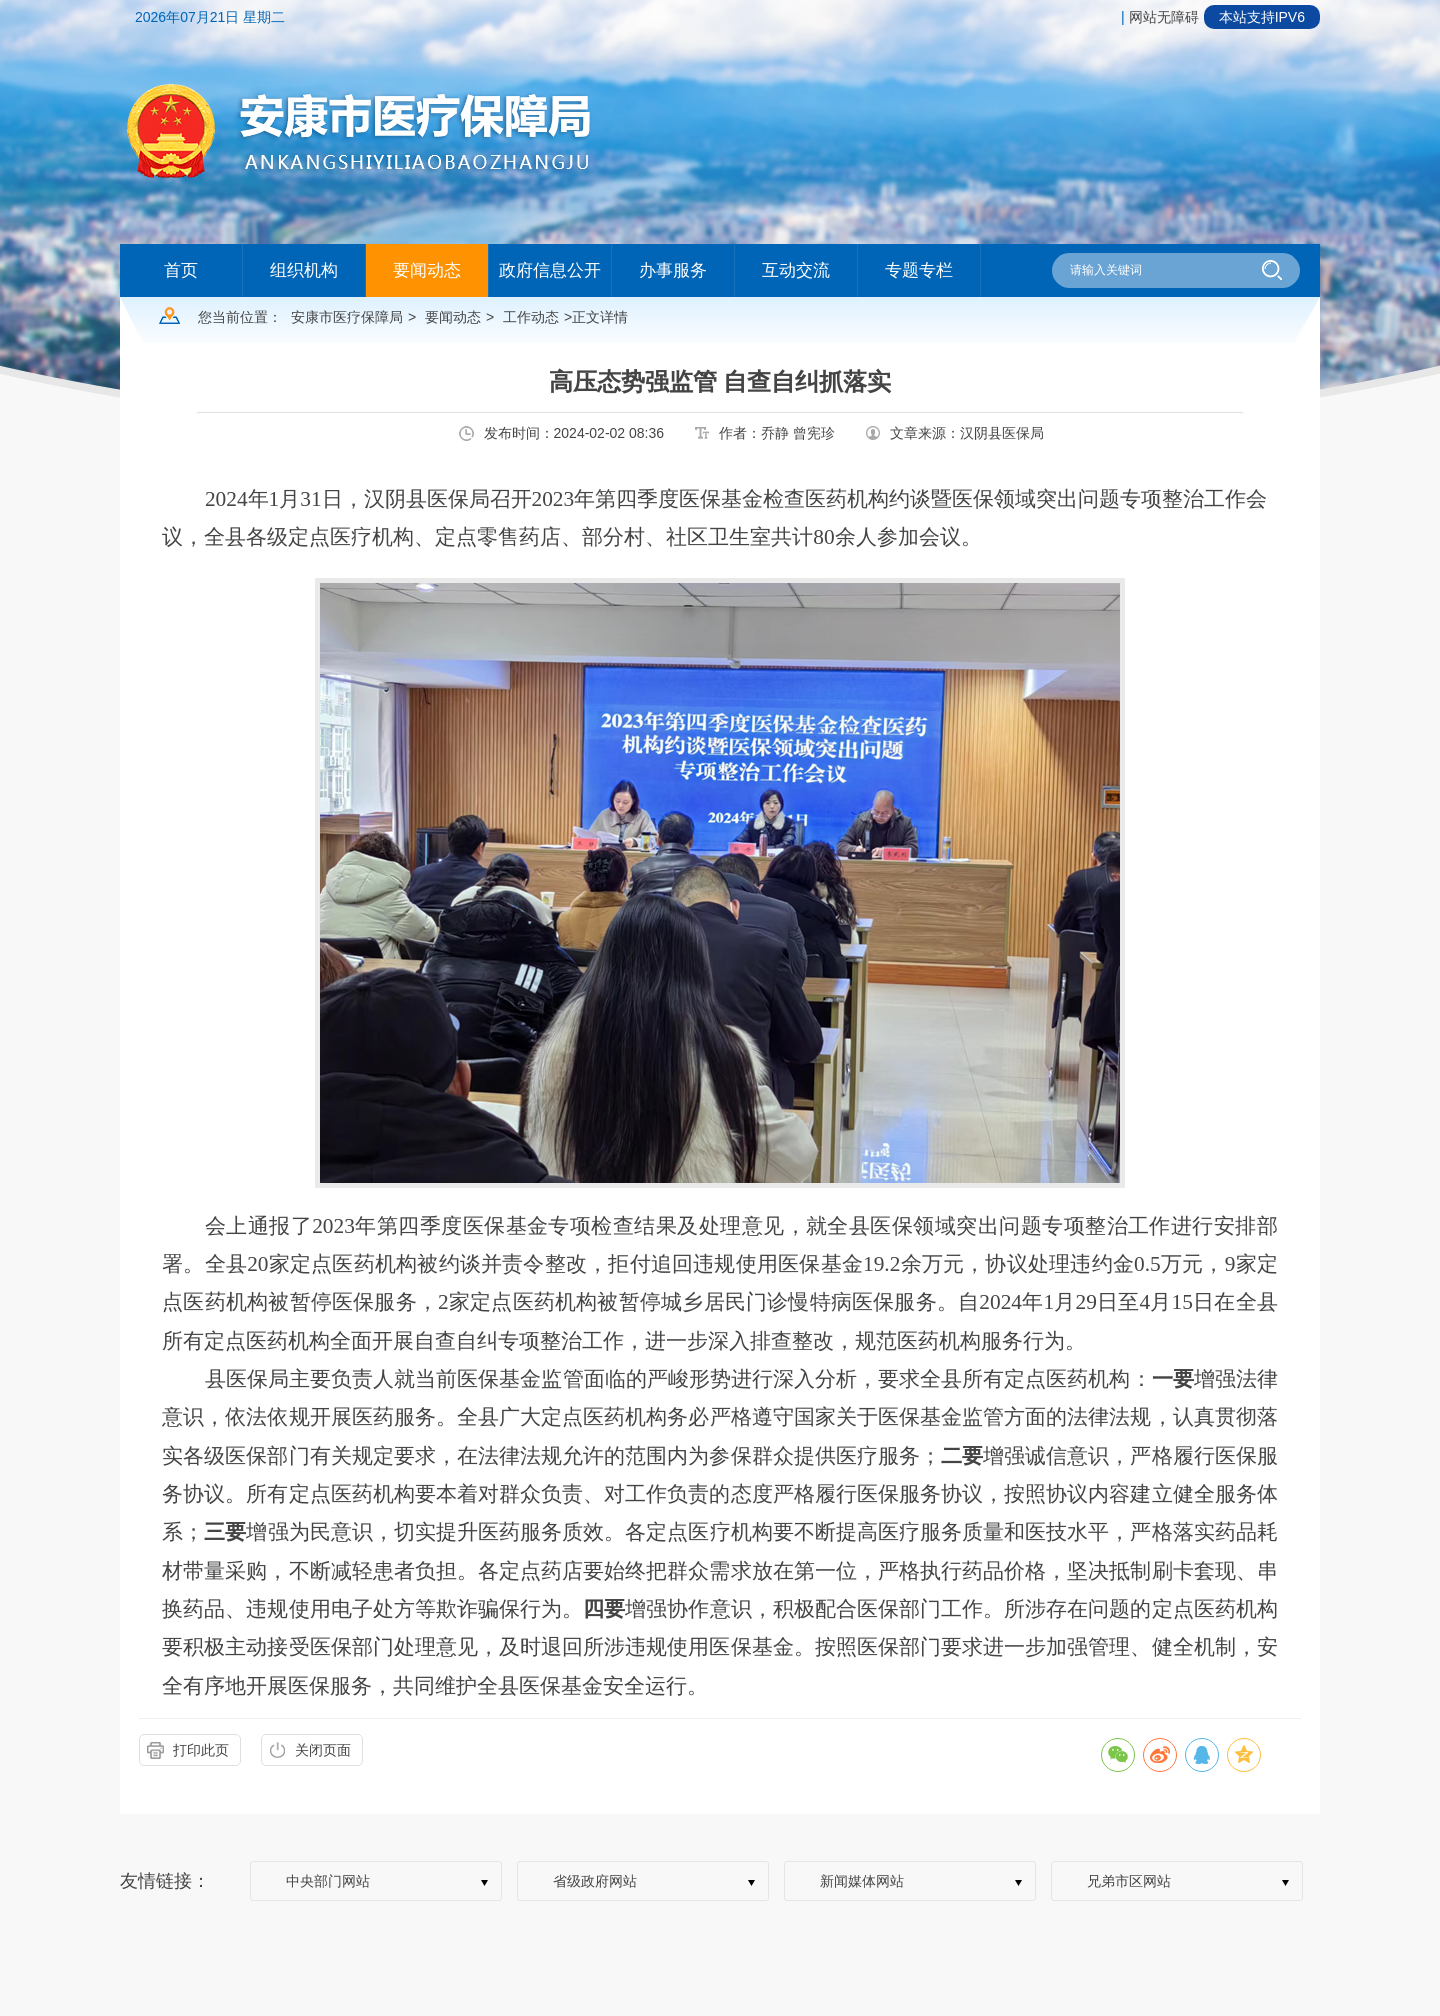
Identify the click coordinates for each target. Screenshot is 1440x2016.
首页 (181, 270)
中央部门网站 (328, 1881)
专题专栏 (919, 270)
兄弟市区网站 (1129, 1881)
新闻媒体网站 (862, 1881)
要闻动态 (427, 270)
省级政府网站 (595, 1881)
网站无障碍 (1164, 17)
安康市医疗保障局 (347, 317)
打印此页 (201, 1750)
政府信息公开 (550, 270)
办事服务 (673, 270)
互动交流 (796, 270)
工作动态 (531, 317)
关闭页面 (323, 1750)
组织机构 (304, 270)
